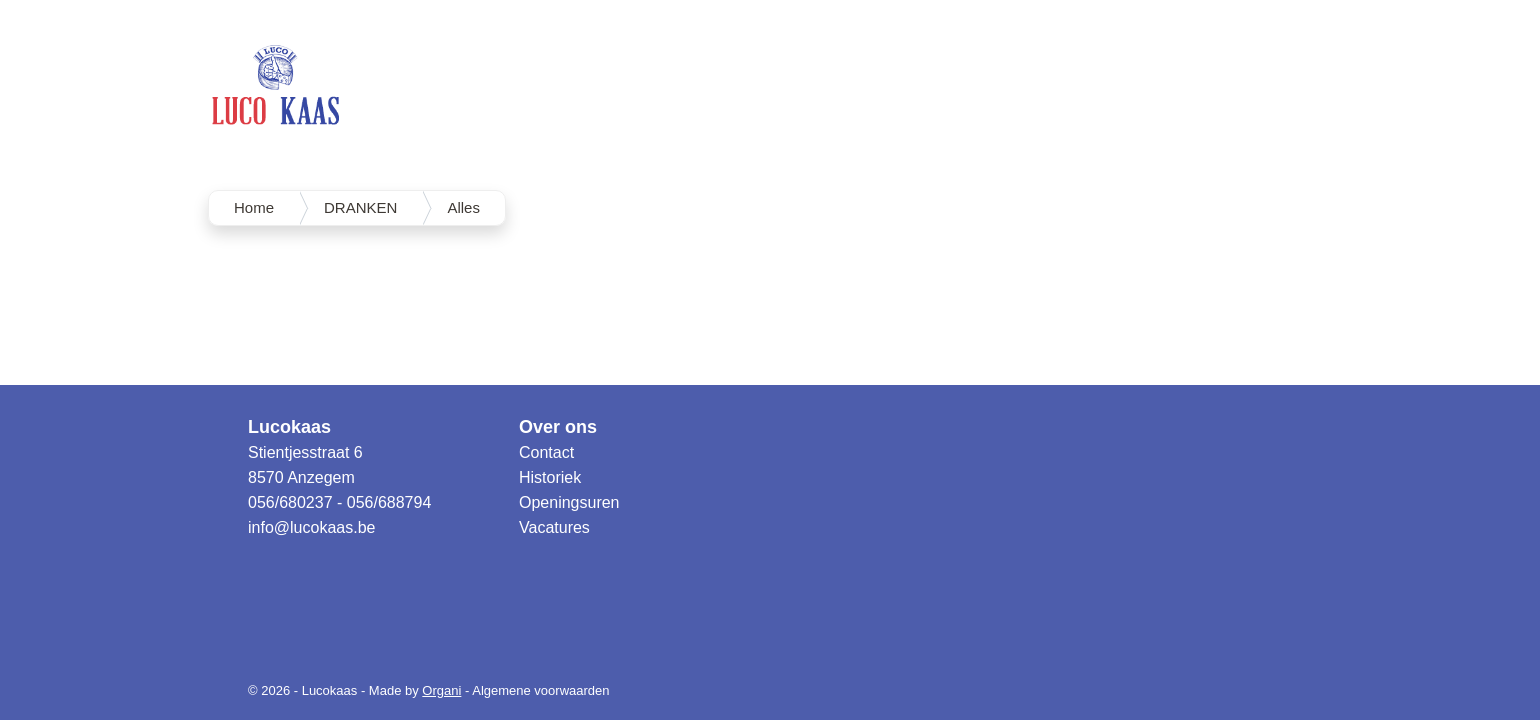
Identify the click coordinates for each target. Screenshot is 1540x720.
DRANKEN (360, 207)
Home (254, 207)
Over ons (558, 427)
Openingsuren (569, 502)
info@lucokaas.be (311, 527)
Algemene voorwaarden (540, 690)
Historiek (550, 477)
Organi (441, 690)
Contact (546, 452)
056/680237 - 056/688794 (339, 502)
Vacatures (554, 527)
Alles (463, 207)
